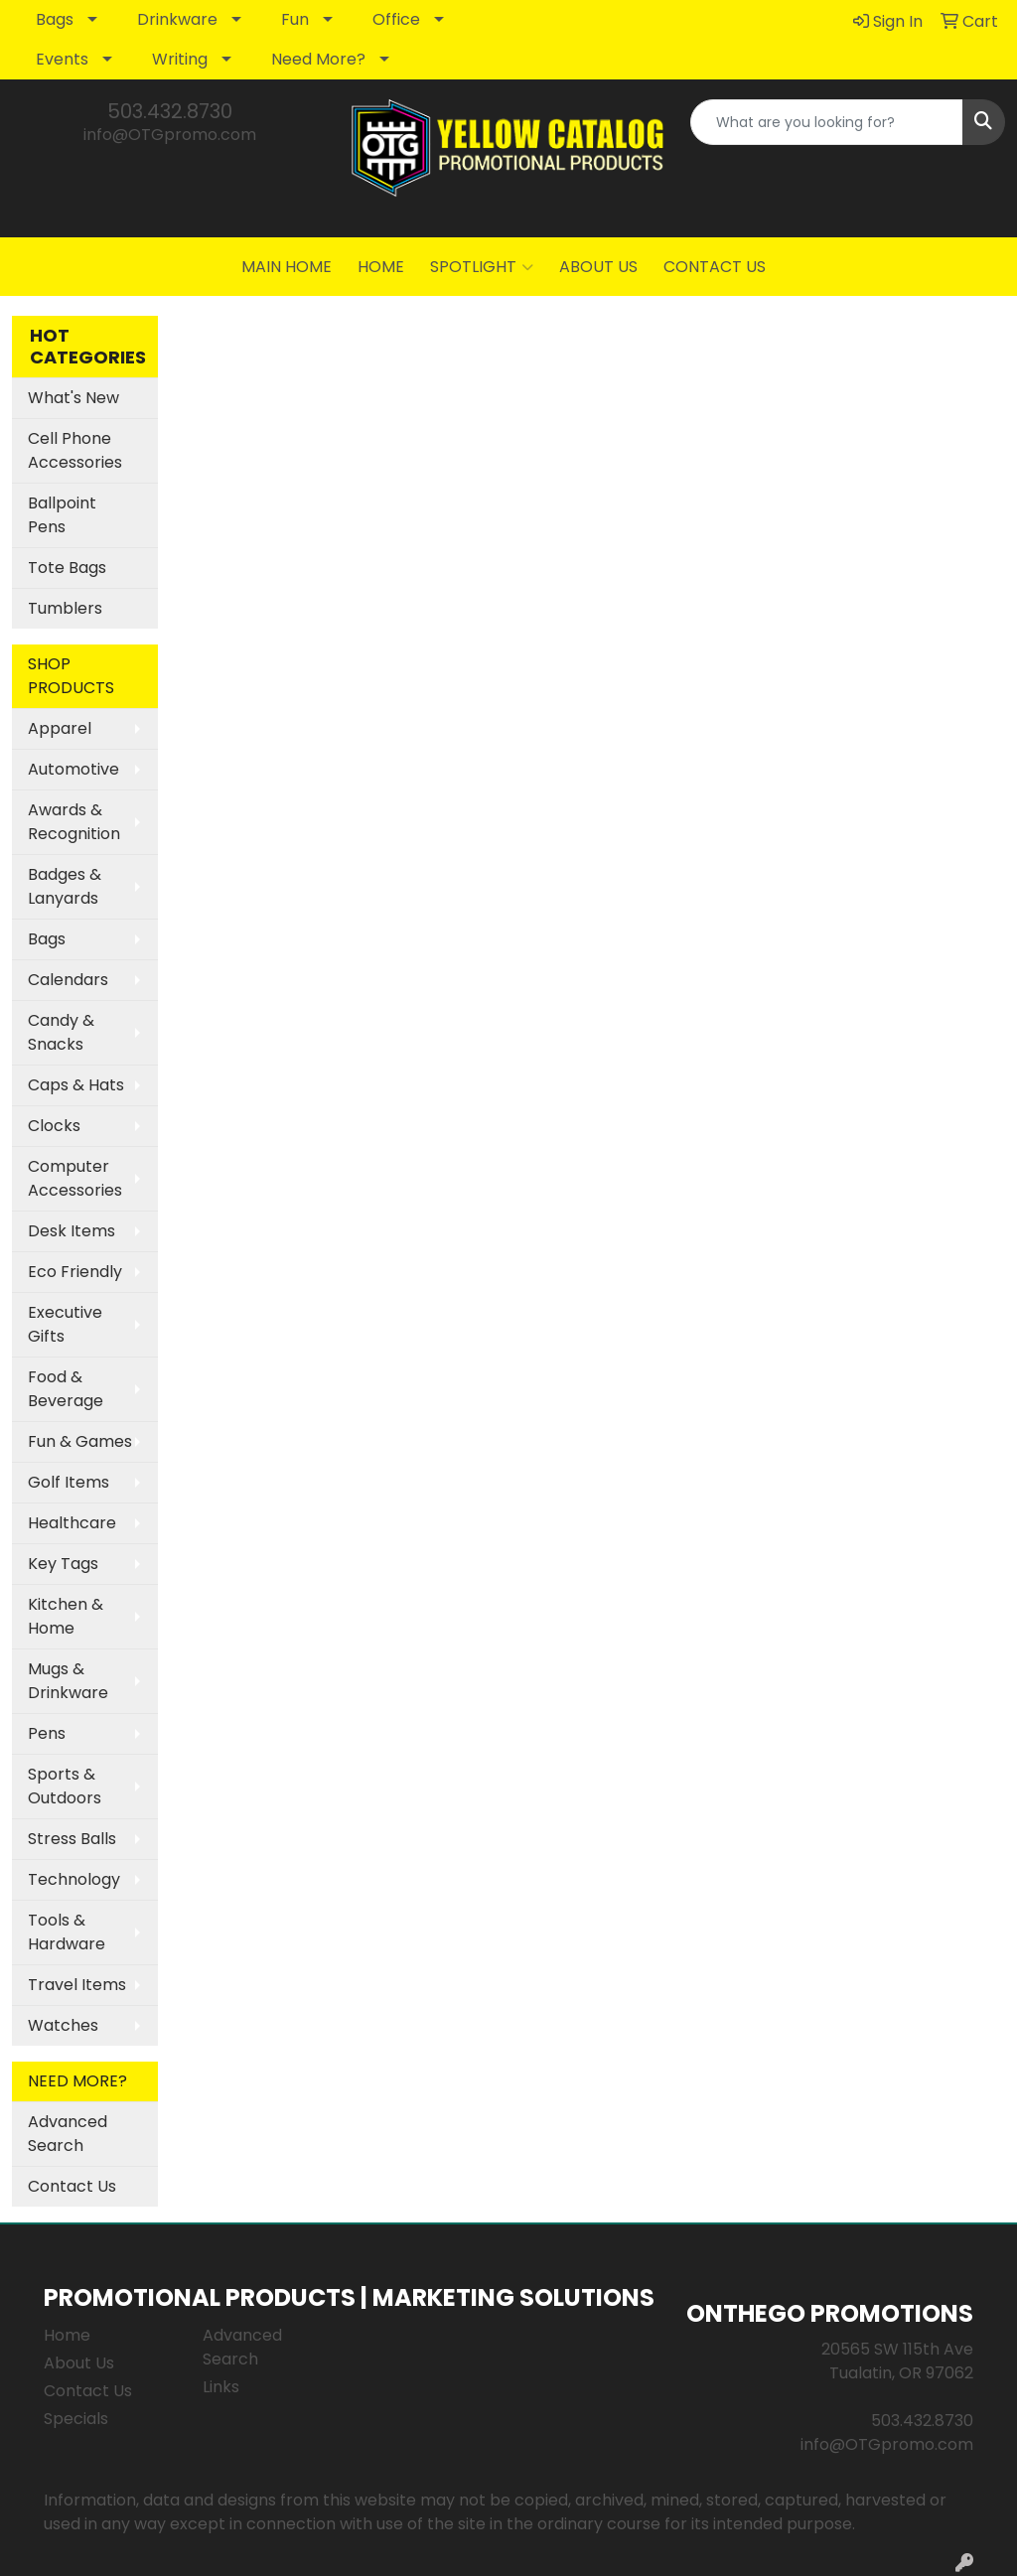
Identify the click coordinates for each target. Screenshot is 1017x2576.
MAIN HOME (286, 266)
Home (67, 2335)
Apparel (59, 728)
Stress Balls (72, 1838)
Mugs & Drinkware (68, 1680)
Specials (76, 2418)
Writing (180, 59)
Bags (54, 19)
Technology (74, 1879)
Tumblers (65, 608)
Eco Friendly (75, 1271)
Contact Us (72, 2186)
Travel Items (77, 1984)
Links (221, 2386)
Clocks (54, 1125)
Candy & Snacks (61, 1032)
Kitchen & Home (65, 1616)
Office (396, 19)
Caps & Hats (76, 1084)
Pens (47, 1733)
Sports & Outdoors (64, 1786)
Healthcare (72, 1522)
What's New (73, 397)
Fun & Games (80, 1441)
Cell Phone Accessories (75, 450)
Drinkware (177, 19)
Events (62, 59)
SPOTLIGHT (481, 267)
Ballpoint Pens (62, 515)
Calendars (68, 979)
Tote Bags (67, 567)
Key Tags (63, 1563)
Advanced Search (67, 2133)
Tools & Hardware (66, 1932)
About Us (79, 2363)
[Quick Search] (826, 122)
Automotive (73, 769)
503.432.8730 (169, 111)
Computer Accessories (75, 1178)
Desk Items (71, 1230)
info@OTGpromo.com (169, 134)
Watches (63, 2025)
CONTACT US (714, 266)
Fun (295, 19)
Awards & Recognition (74, 821)
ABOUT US (598, 266)
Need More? (318, 59)
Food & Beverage (65, 1388)
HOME (381, 266)
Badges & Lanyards (64, 886)
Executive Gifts (65, 1324)
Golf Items (68, 1482)
